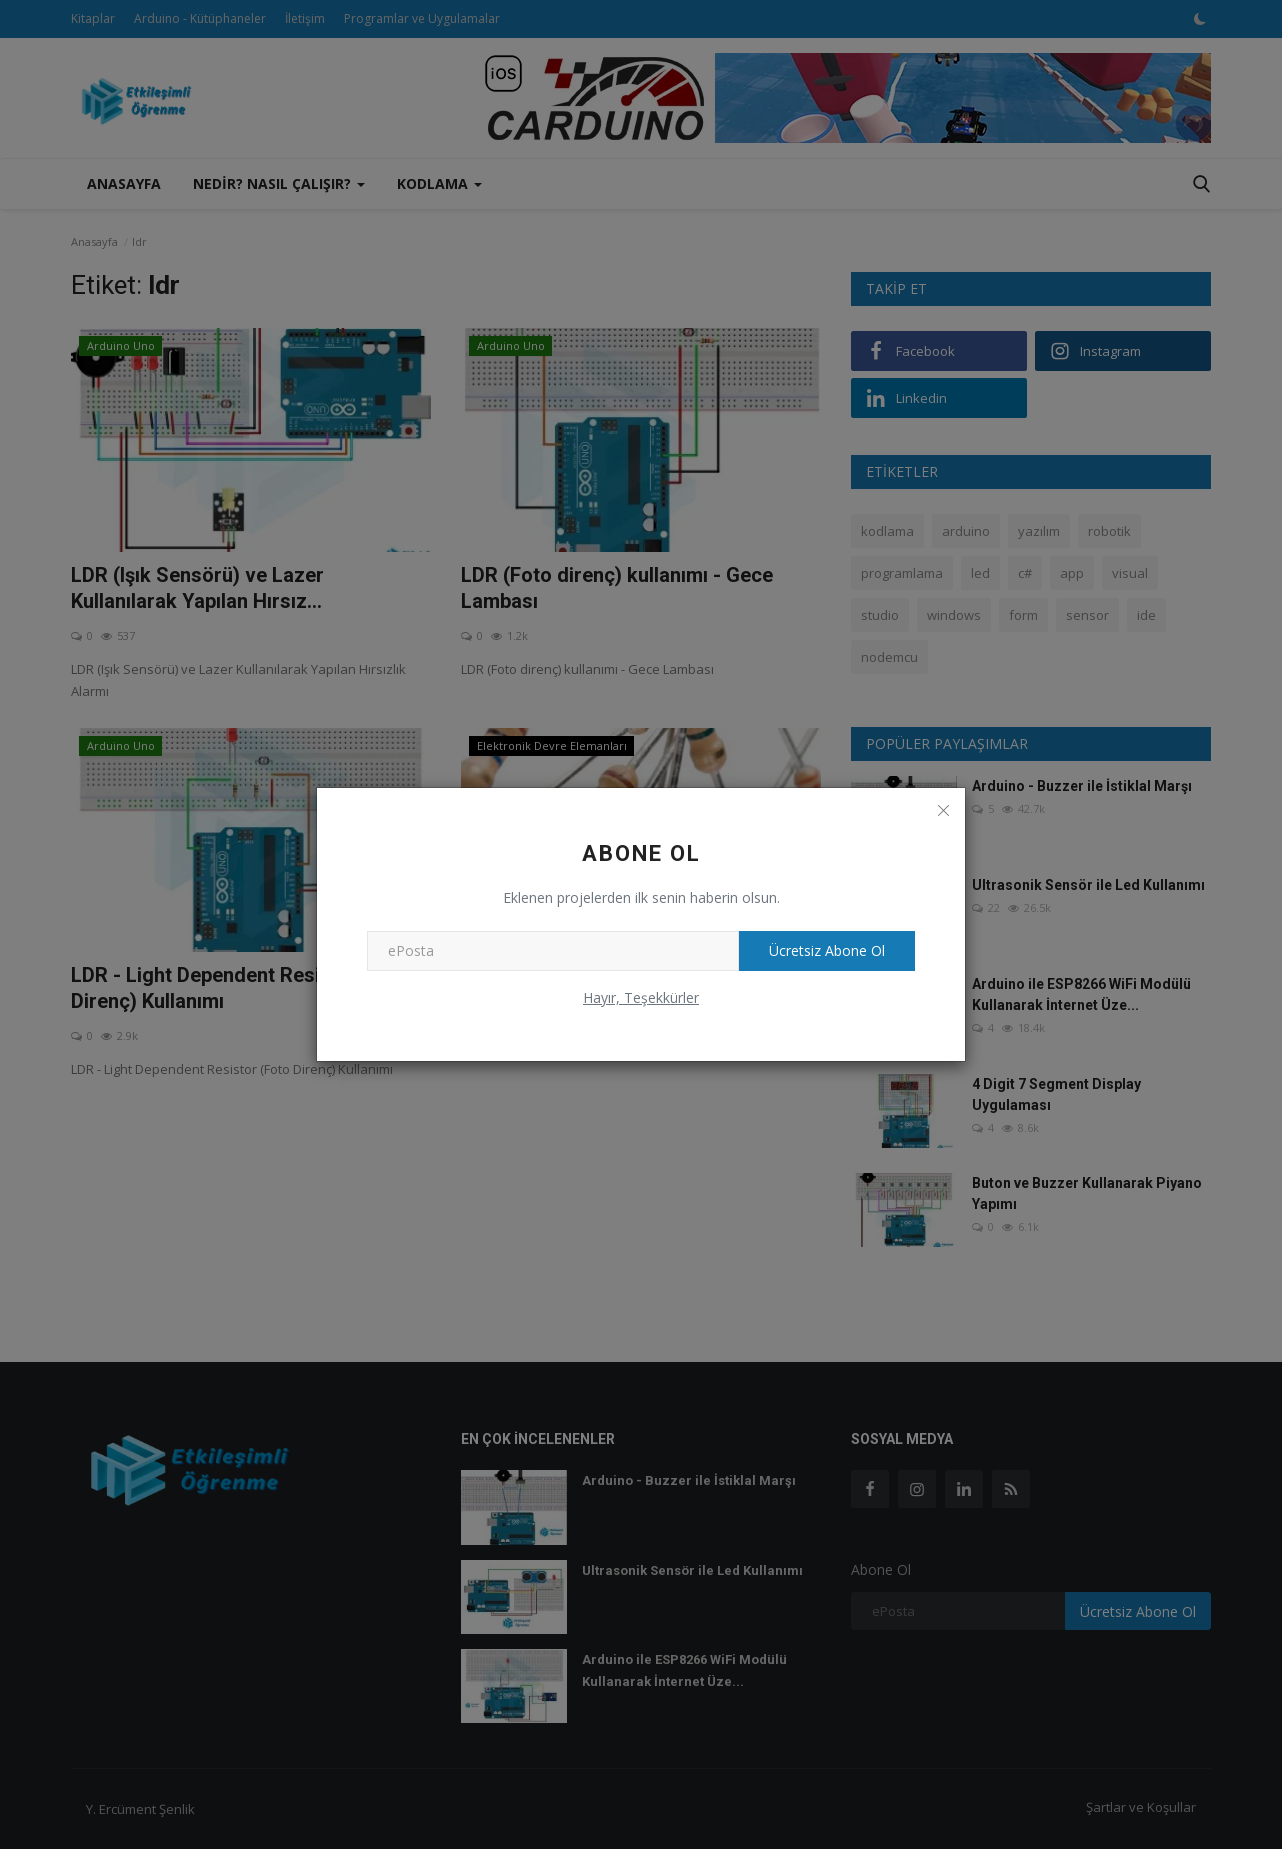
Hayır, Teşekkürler (641, 997)
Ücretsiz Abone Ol (827, 950)
